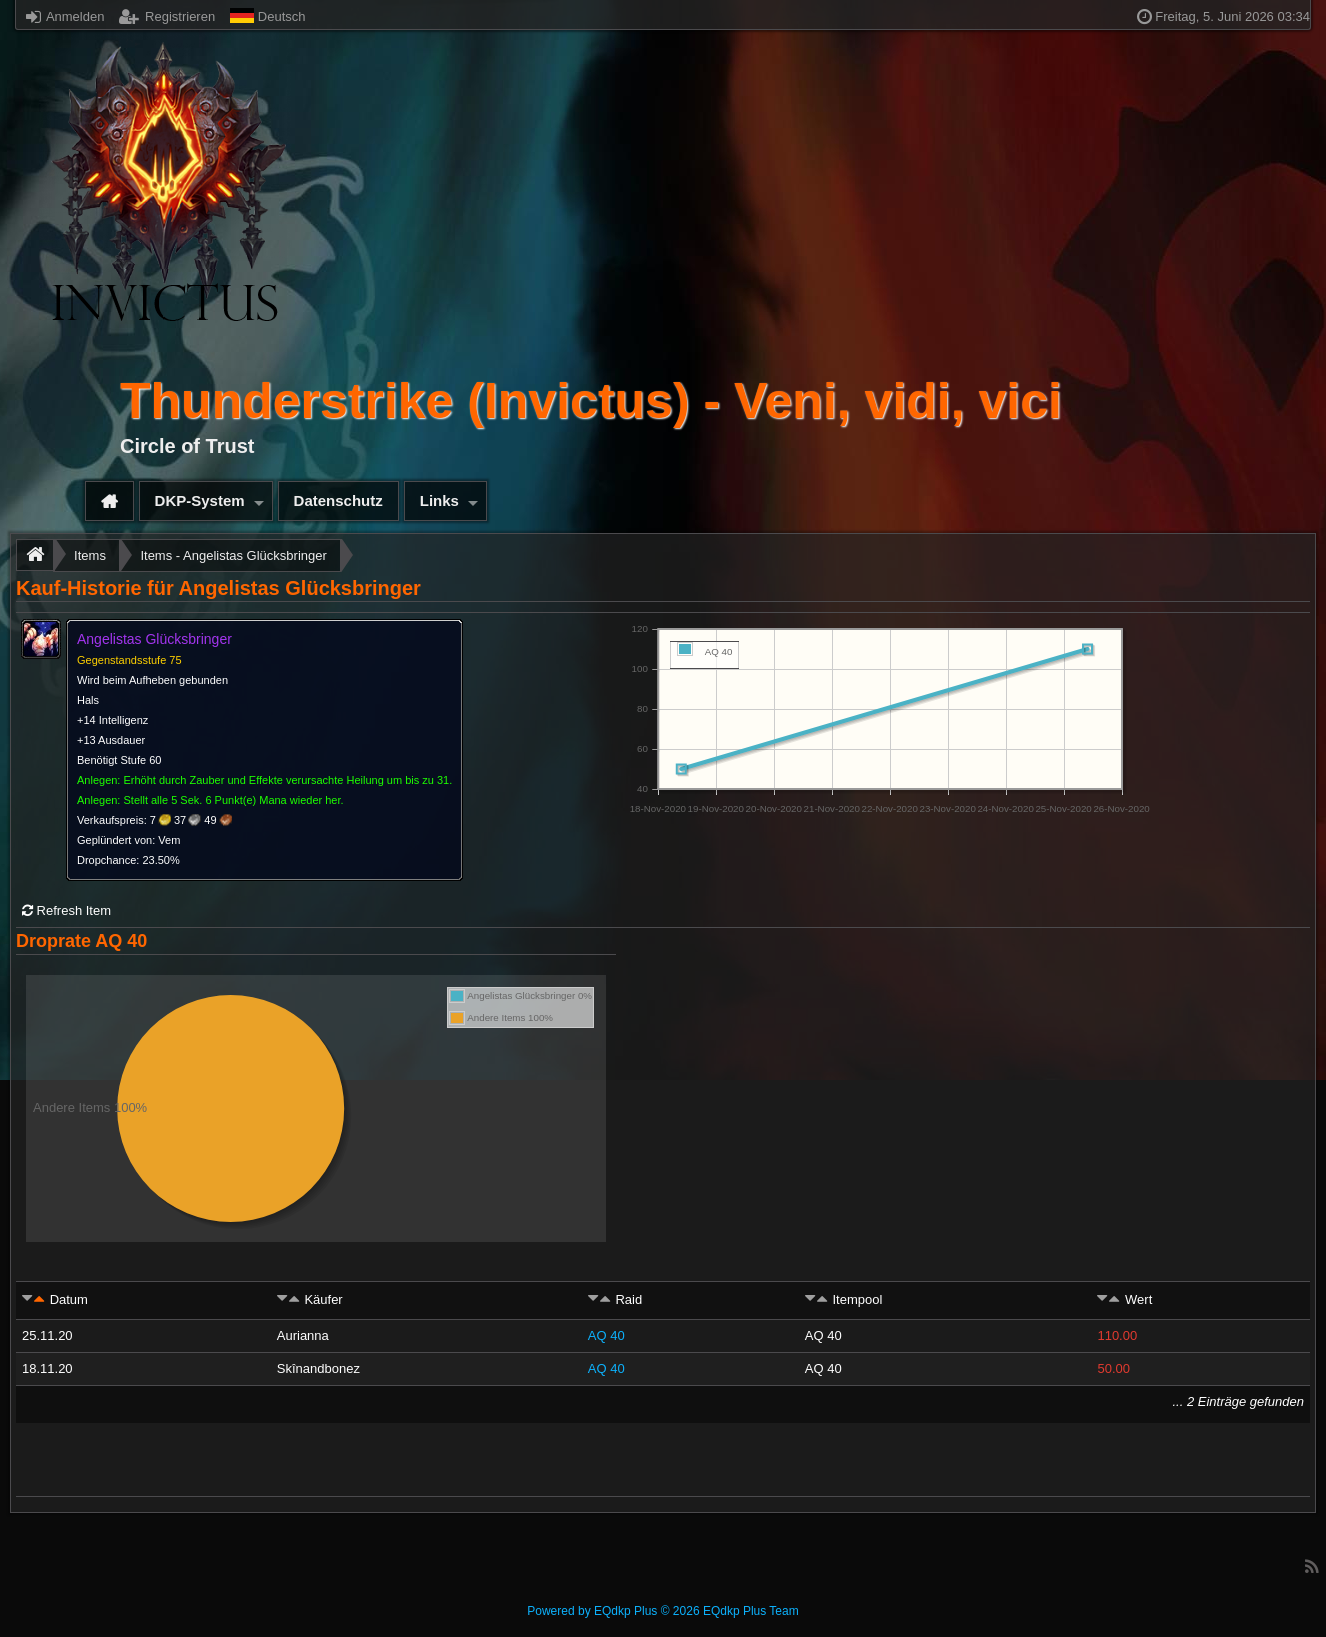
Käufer (323, 1299)
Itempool (857, 1299)
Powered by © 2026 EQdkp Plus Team (662, 1611)
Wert (1138, 1299)
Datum (69, 1299)
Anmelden (65, 16)
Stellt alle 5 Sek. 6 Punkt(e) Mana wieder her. (233, 800)
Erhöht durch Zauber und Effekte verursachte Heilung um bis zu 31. (287, 780)
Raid (628, 1299)
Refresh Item (66, 910)
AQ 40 (606, 1335)
